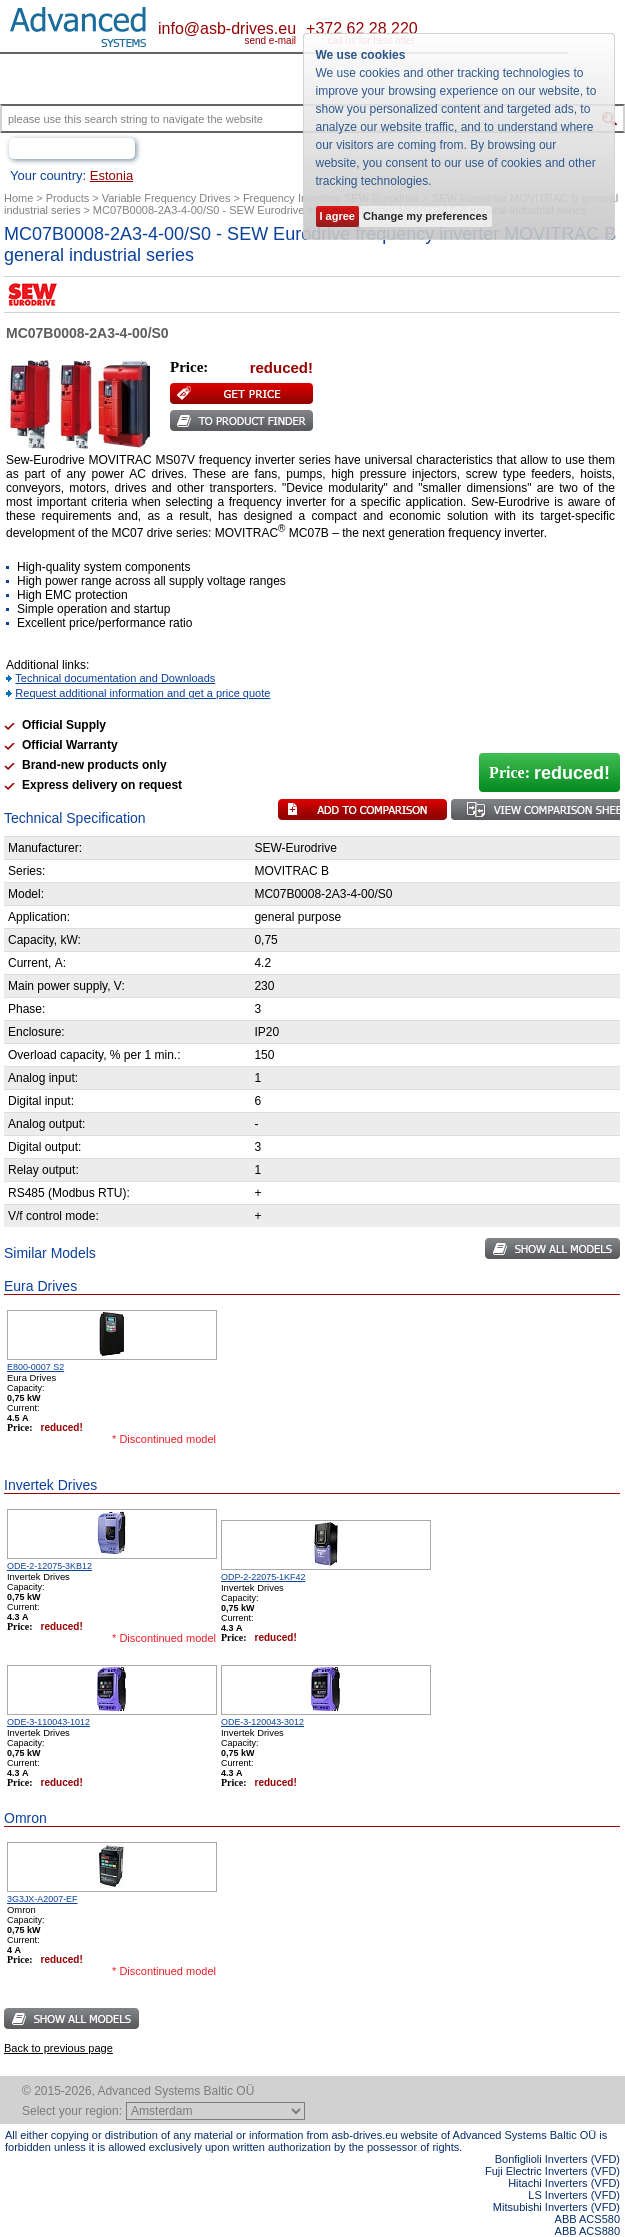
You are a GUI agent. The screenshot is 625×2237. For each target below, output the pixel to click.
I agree (337, 216)
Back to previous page (58, 2048)
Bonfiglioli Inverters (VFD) (557, 2159)
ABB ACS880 (587, 2231)
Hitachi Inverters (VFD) (564, 2183)
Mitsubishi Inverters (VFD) (556, 2207)
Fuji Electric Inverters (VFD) (552, 2171)
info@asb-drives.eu (227, 28)
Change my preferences (425, 216)
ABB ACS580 (587, 2219)
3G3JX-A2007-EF (42, 1899)
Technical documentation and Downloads (115, 678)
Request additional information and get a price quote (142, 693)
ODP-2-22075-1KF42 (263, 1577)
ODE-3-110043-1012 (48, 1722)
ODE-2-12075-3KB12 (49, 1566)
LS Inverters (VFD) (574, 2195)
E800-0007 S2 (35, 1367)
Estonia (111, 175)
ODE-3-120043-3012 (262, 1722)
